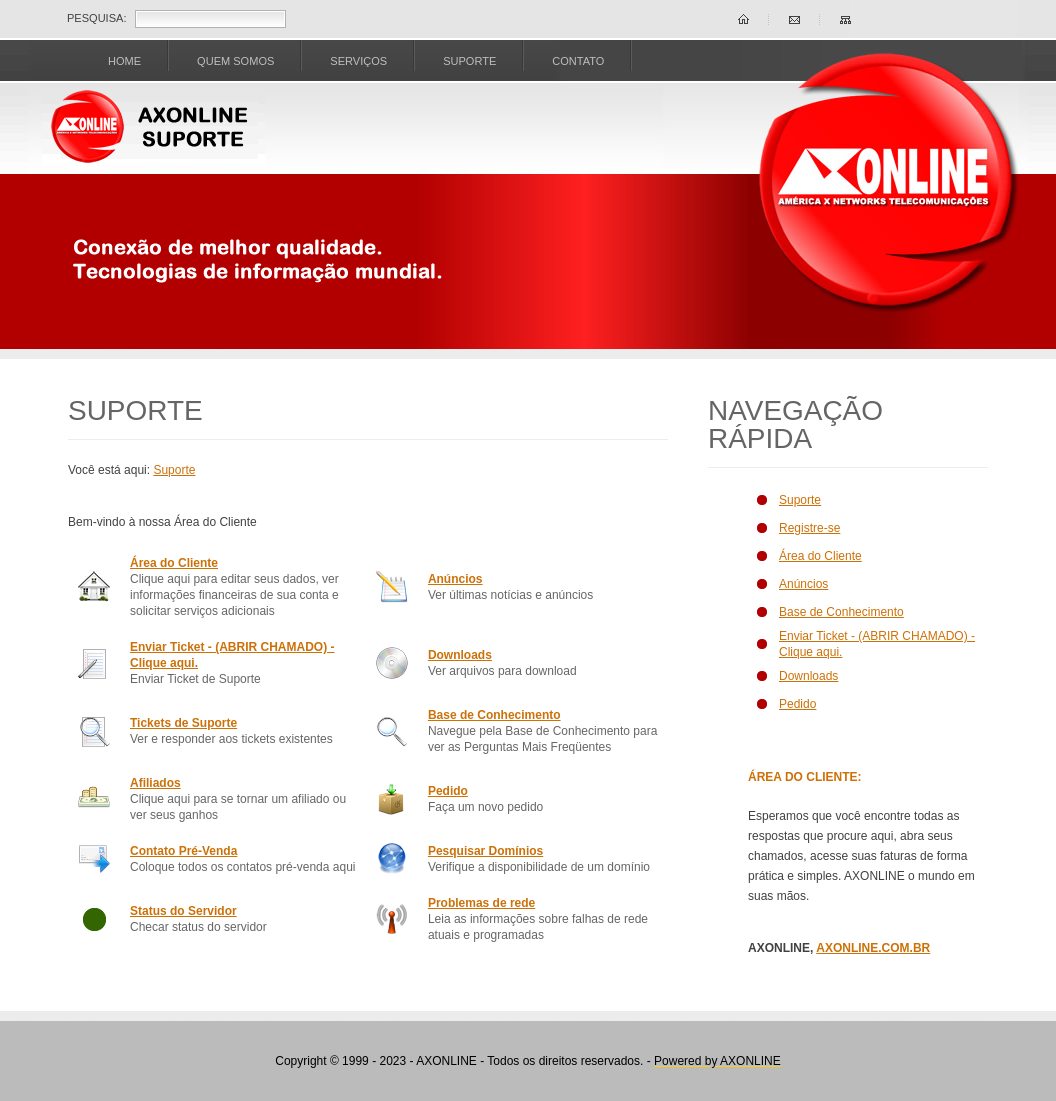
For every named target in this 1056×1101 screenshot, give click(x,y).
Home (124, 61)
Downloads (460, 655)
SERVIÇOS (358, 61)
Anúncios (455, 579)
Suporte (174, 470)
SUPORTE (469, 61)
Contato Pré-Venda (183, 851)
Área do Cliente (174, 563)
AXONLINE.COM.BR (873, 948)
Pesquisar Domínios (485, 851)
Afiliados (155, 783)
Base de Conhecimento (494, 715)
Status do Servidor (183, 911)
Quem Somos (235, 61)
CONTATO (578, 61)
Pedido (448, 791)
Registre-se (809, 528)
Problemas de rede (481, 903)
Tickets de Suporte (183, 723)
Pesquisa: (96, 18)
